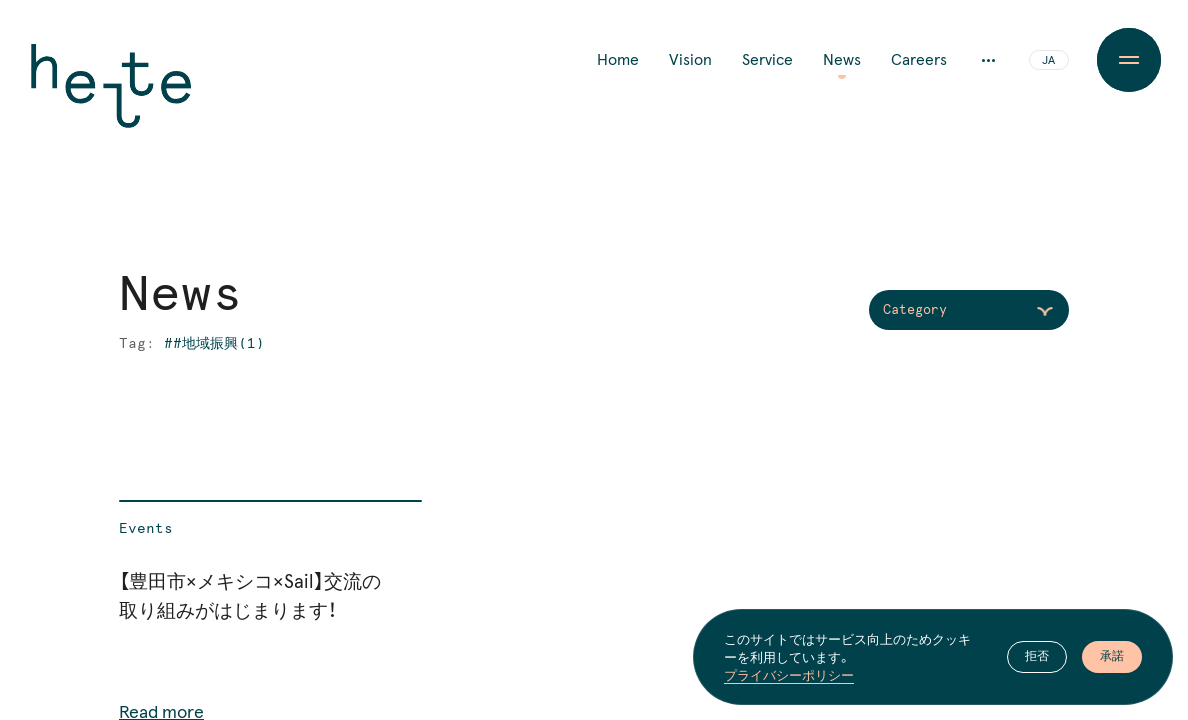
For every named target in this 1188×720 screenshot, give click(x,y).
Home (618, 60)
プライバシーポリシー (789, 675)
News (842, 60)
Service (767, 60)
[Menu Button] (1128, 60)
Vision (690, 60)
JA (1048, 61)
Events (146, 529)
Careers (919, 60)
